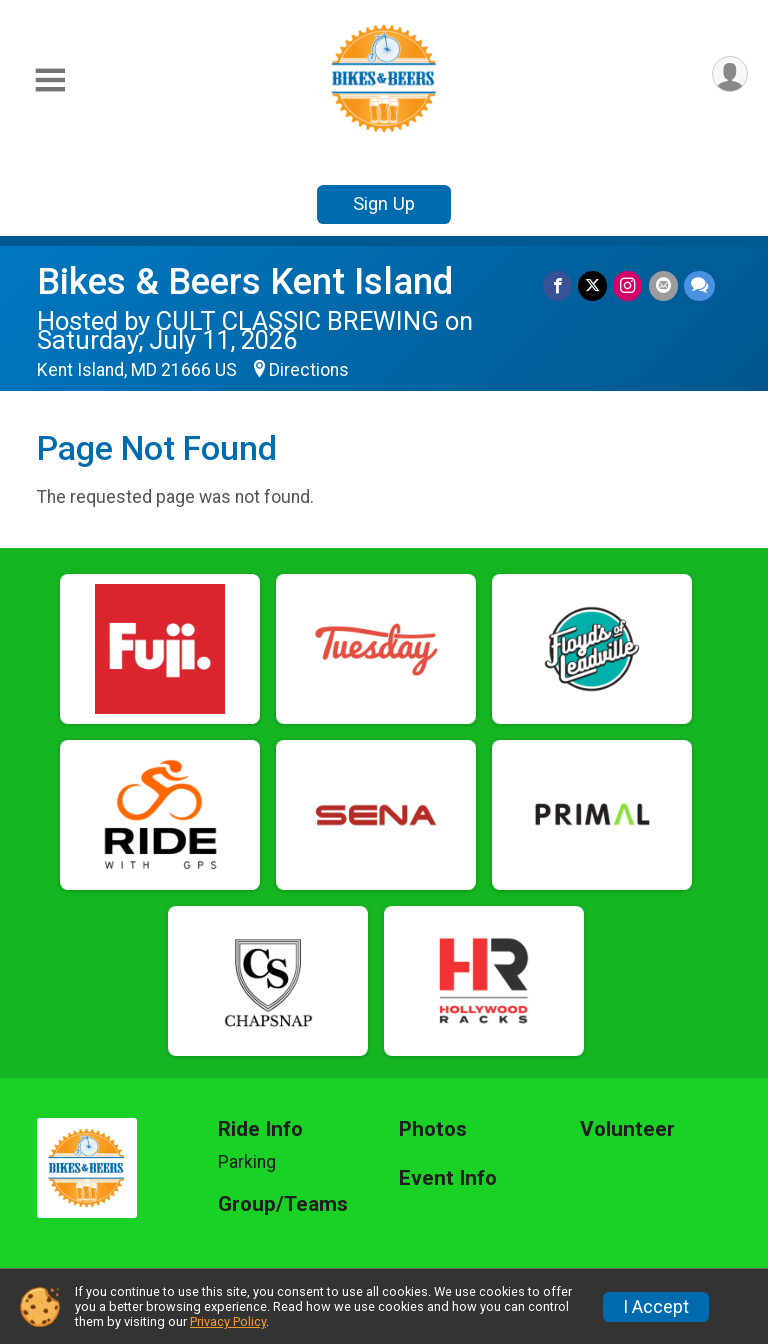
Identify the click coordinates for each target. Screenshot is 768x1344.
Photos (433, 1129)
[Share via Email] (663, 285)
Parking (247, 1162)
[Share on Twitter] (593, 285)
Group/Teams (283, 1204)
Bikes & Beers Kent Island (245, 281)
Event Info (448, 1178)
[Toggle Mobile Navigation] (50, 80)
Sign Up (384, 203)
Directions (309, 370)
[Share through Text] (699, 285)
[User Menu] (729, 74)
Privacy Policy (228, 1321)
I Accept (656, 1307)
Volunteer (627, 1129)
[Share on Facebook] (558, 285)
